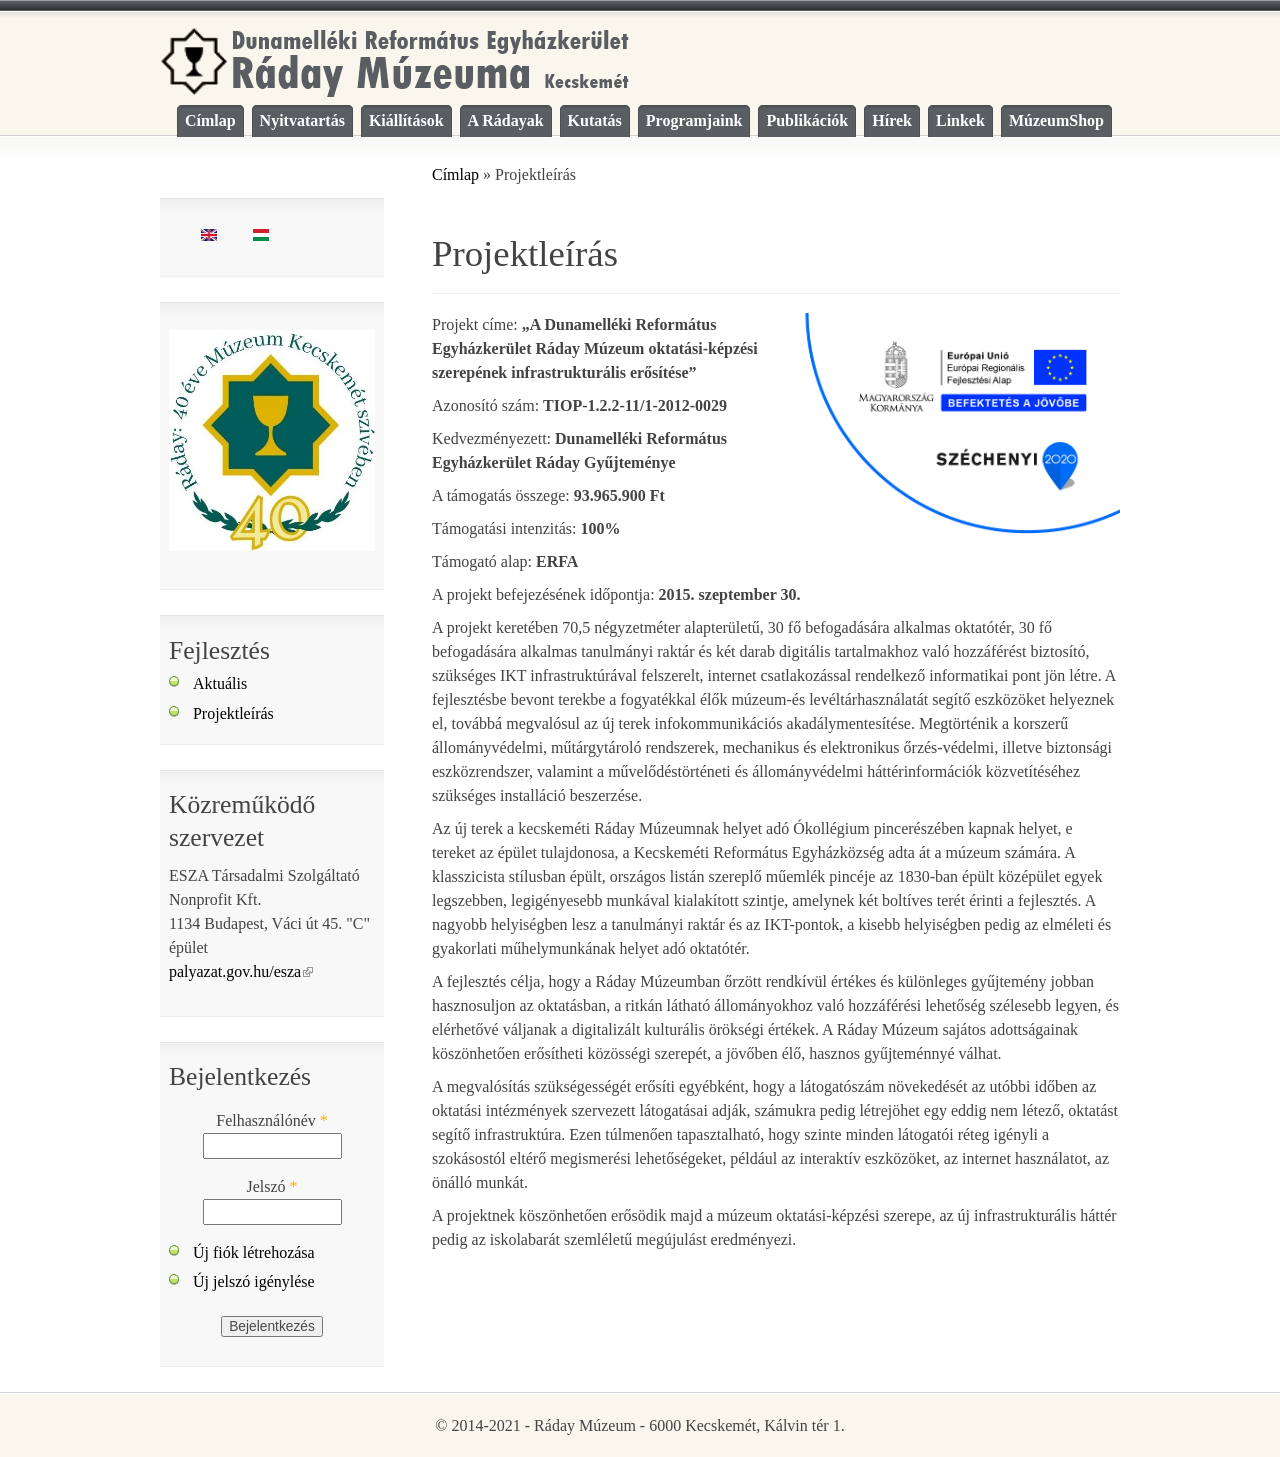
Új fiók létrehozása (254, 1252)
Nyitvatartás (302, 120)
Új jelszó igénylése (254, 1281)
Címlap (210, 120)
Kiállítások (406, 120)
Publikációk (807, 120)
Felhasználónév (272, 1120)
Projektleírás (233, 713)
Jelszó (271, 1186)
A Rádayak (506, 120)
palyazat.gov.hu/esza (241, 971)
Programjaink (694, 120)
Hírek (892, 120)
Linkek (960, 120)
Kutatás (595, 120)
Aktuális (220, 683)
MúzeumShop (1056, 120)
